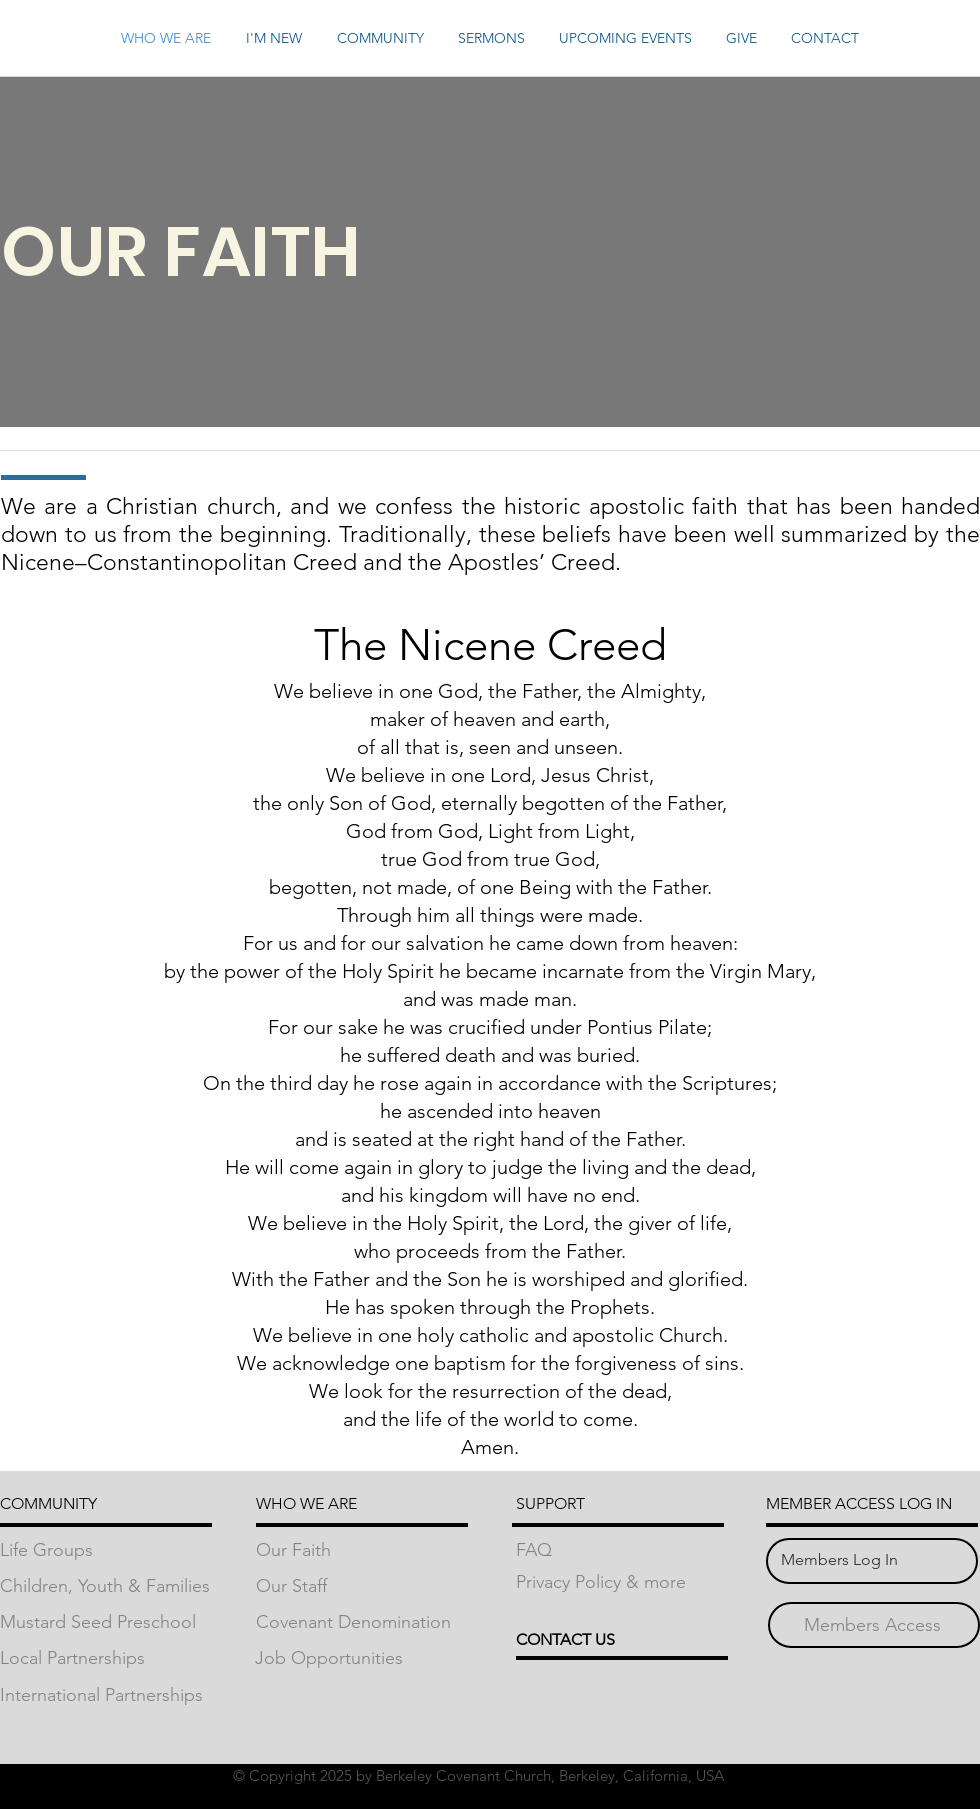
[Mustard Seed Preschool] (106, 1622)
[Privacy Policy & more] (622, 1582)
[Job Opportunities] (361, 1658)
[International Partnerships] (106, 1695)
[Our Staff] (362, 1586)
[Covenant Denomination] (362, 1622)
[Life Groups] (106, 1550)
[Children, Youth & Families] (106, 1586)
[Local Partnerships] (106, 1658)
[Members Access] (872, 1625)
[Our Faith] (362, 1550)
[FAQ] (622, 1550)
